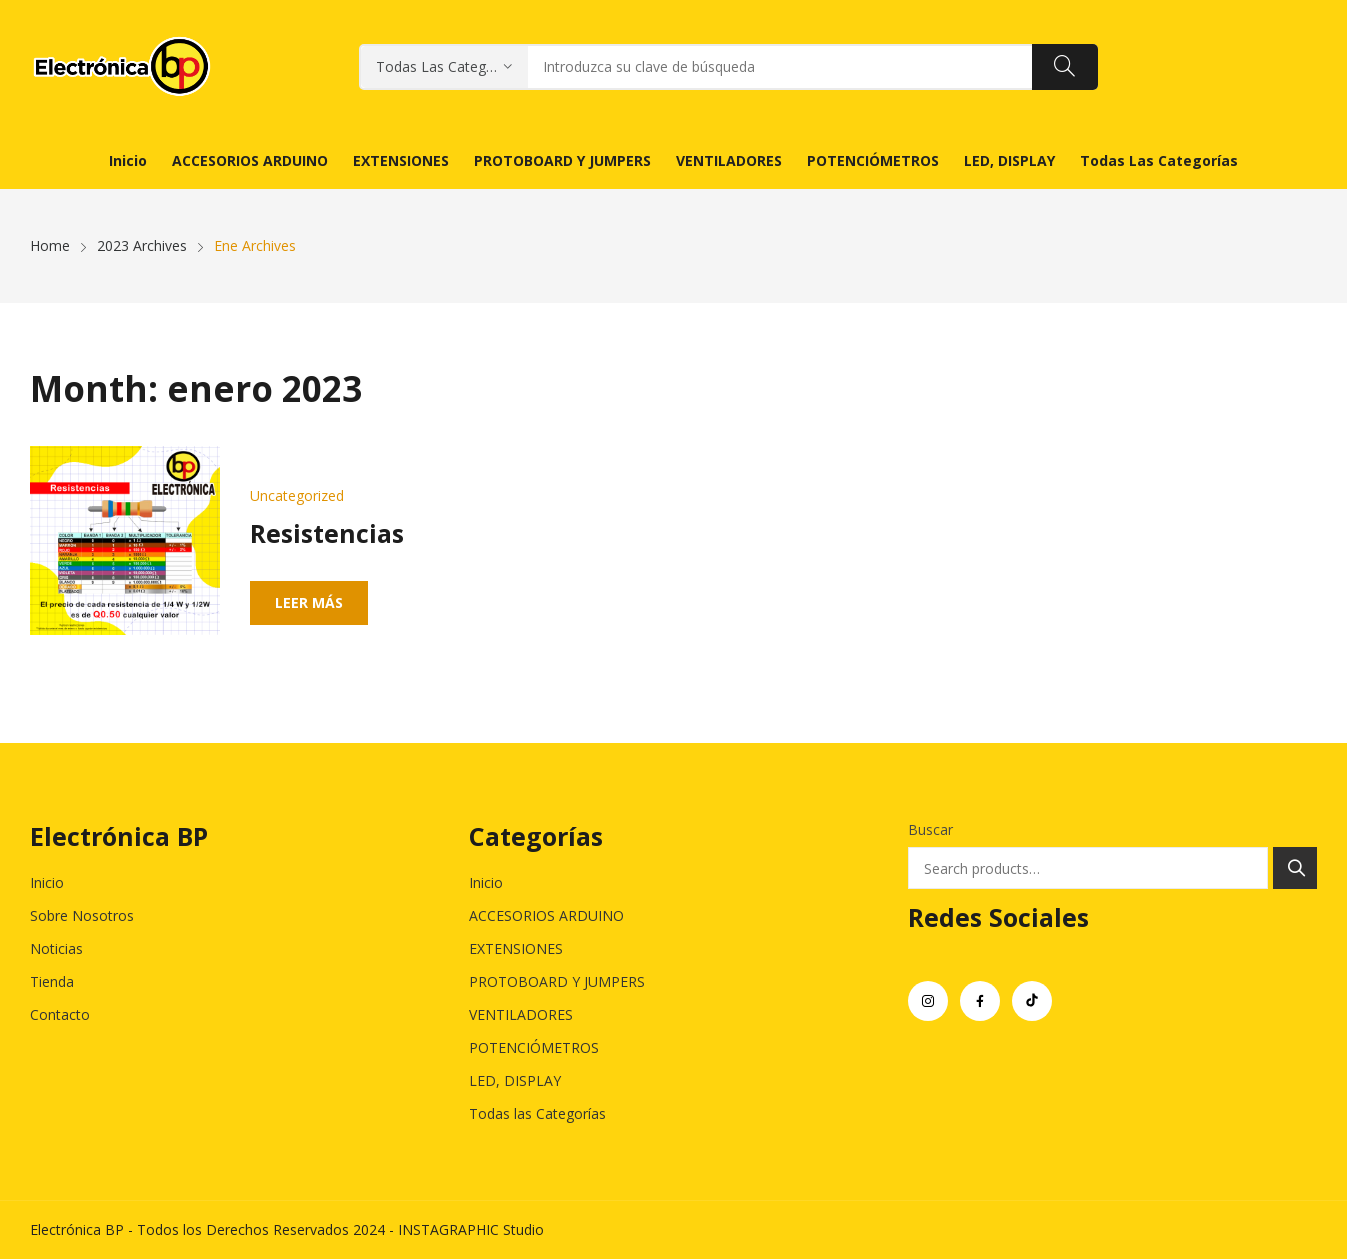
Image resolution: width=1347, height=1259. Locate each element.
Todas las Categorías (537, 1113)
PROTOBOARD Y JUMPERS (557, 981)
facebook (980, 1001)
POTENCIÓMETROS (534, 1047)
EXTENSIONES (516, 948)
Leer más (309, 602)
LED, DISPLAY (515, 1080)
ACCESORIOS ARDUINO (546, 915)
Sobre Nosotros (82, 915)
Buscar (930, 829)
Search (1295, 868)
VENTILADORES (521, 1014)
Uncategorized (297, 495)
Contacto (60, 1014)
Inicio (47, 882)
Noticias (56, 948)
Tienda (52, 981)
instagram (928, 1001)
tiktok (1032, 1001)
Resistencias (327, 533)
